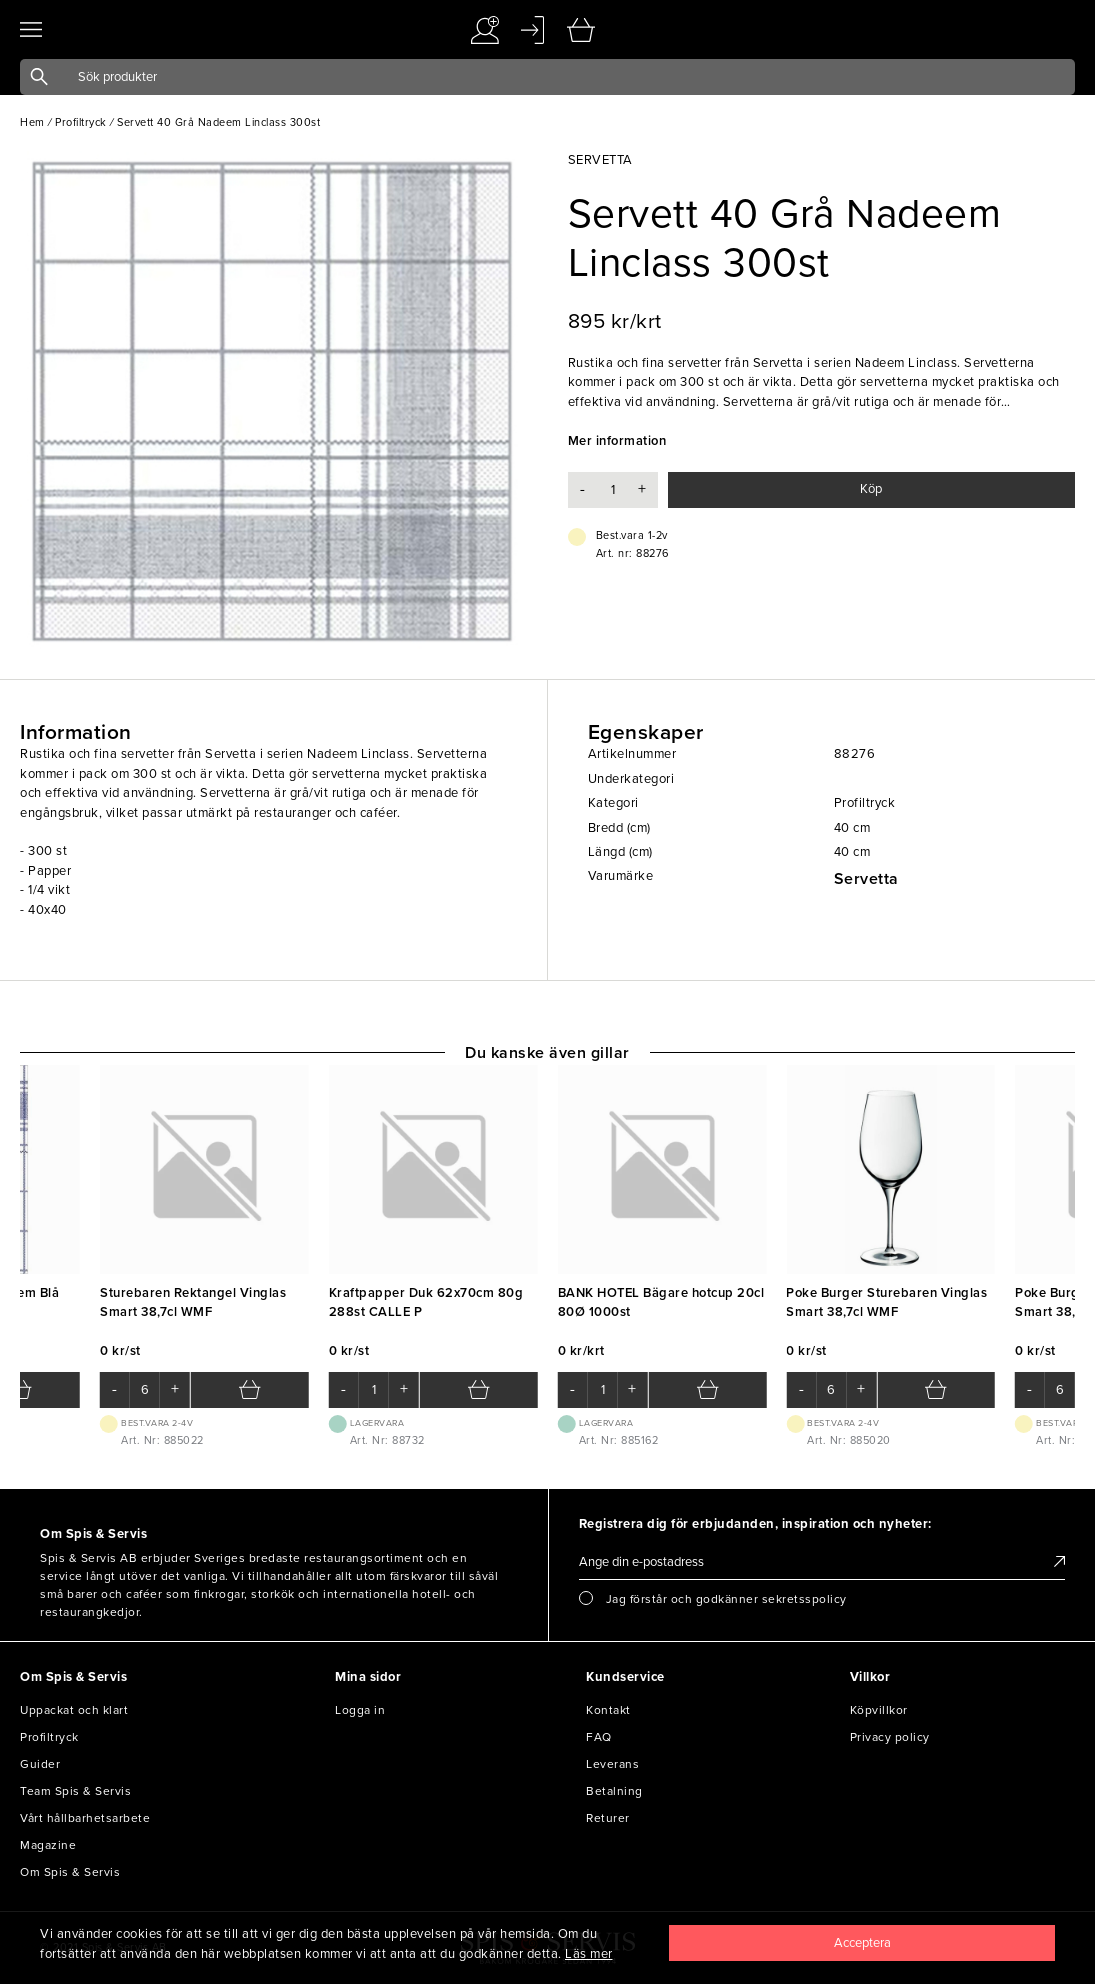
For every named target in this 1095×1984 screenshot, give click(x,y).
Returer (608, 1818)
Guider (40, 1764)
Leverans (612, 1764)
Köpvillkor (879, 1710)
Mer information (617, 441)
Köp (871, 489)
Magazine (48, 1845)
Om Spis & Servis (70, 1872)
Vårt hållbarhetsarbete (85, 1818)
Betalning (614, 1791)
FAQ (599, 1737)
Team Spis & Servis (75, 1791)
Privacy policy (890, 1737)
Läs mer (589, 1954)
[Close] (862, 1943)
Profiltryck (49, 1737)
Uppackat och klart (74, 1710)
